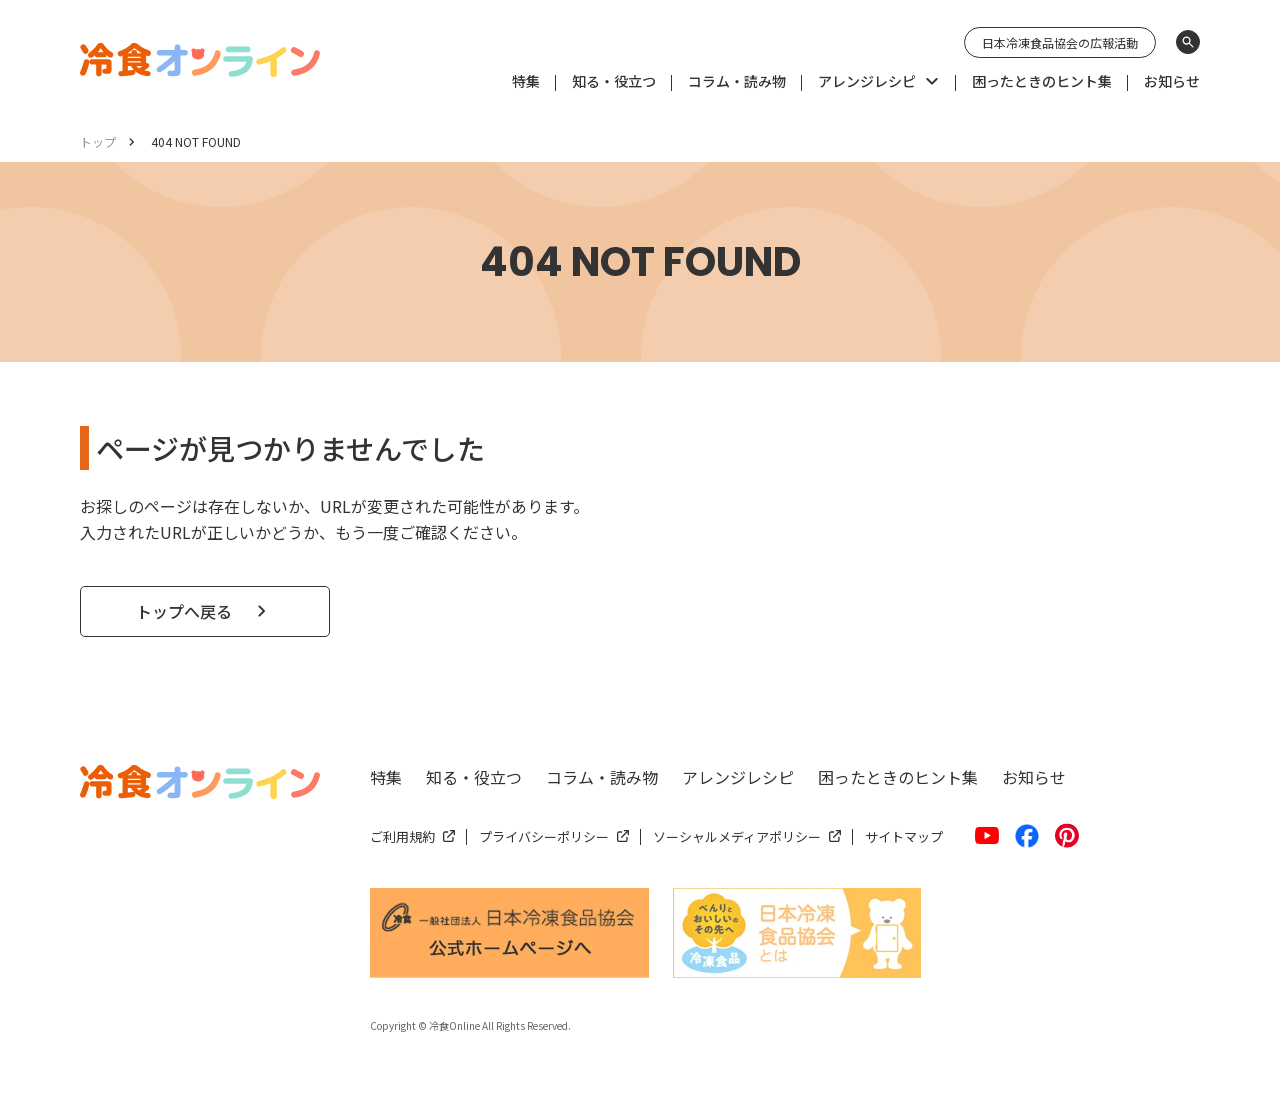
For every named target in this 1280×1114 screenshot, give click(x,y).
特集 (386, 777)
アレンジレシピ (738, 777)
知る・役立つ (474, 777)
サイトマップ (904, 836)
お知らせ (1034, 777)
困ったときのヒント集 (898, 777)
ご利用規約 (402, 836)
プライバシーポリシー (544, 836)
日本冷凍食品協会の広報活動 (1060, 42)
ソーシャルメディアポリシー (737, 836)
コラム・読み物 (602, 777)
